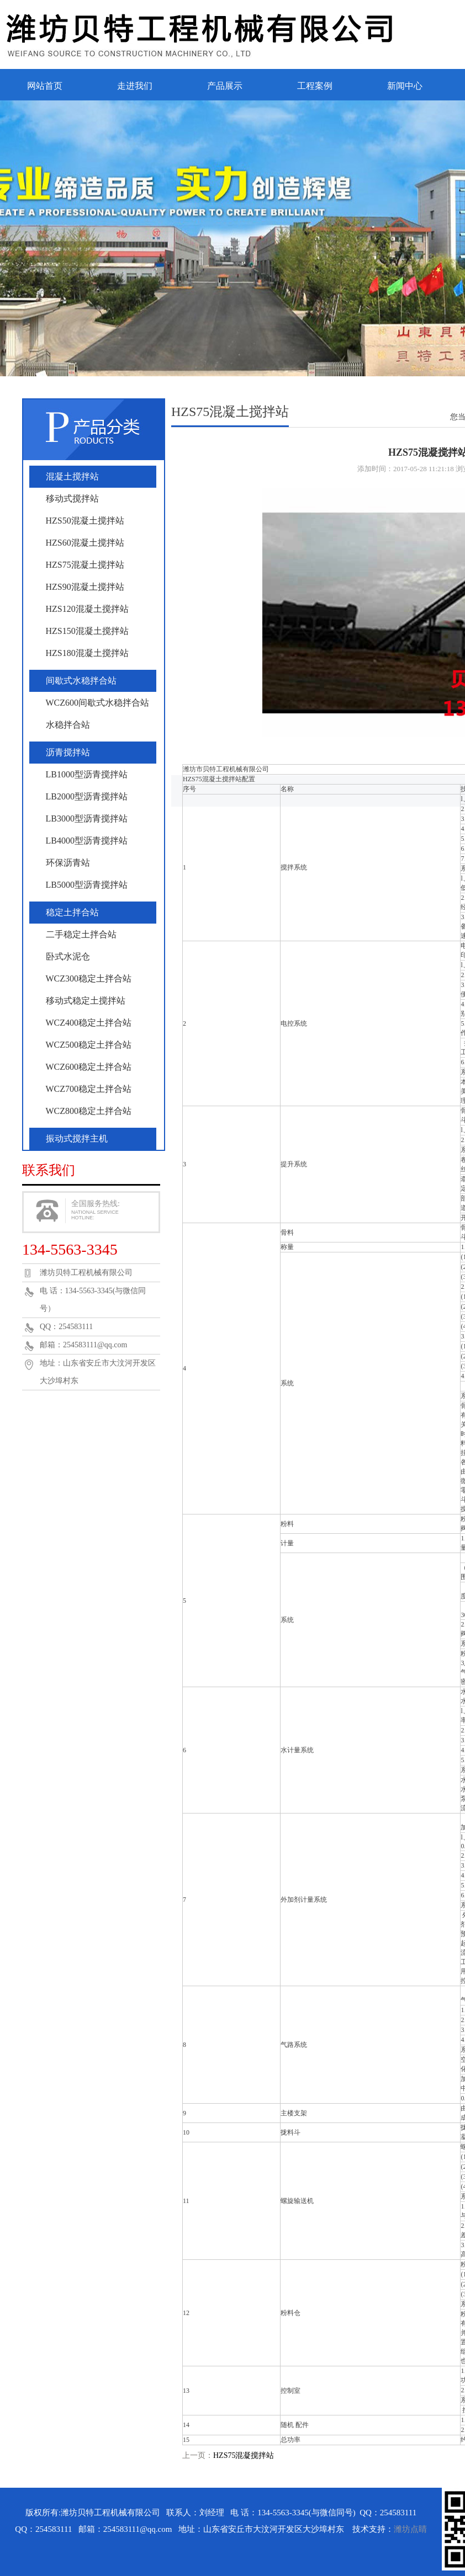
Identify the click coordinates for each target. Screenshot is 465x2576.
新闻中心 (404, 85)
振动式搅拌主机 (77, 1138)
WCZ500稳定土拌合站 (89, 1044)
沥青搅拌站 (68, 752)
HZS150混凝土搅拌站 (87, 631)
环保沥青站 (68, 862)
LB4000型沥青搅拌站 (87, 840)
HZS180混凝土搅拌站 (87, 653)
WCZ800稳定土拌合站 (89, 1111)
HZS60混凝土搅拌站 (85, 542)
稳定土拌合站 (72, 912)
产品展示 (224, 85)
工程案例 (314, 85)
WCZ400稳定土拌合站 (89, 1022)
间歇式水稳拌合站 (81, 680)
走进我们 (134, 85)
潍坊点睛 (410, 2529)
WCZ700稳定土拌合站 (89, 1089)
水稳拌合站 (68, 724)
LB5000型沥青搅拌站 (87, 884)
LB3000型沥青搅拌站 (87, 818)
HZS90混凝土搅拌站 (85, 586)
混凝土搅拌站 (72, 476)
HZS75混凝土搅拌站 (85, 564)
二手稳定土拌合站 (81, 934)
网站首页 (44, 85)
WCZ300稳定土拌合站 (89, 978)
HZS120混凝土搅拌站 (87, 609)
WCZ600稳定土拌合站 (89, 1066)
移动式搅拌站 (72, 498)
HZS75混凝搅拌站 (243, 2455)
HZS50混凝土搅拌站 (85, 520)
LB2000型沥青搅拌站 (87, 796)
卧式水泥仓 (68, 956)
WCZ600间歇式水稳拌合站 (98, 702)
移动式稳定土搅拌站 (85, 1000)
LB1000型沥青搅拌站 (87, 774)
